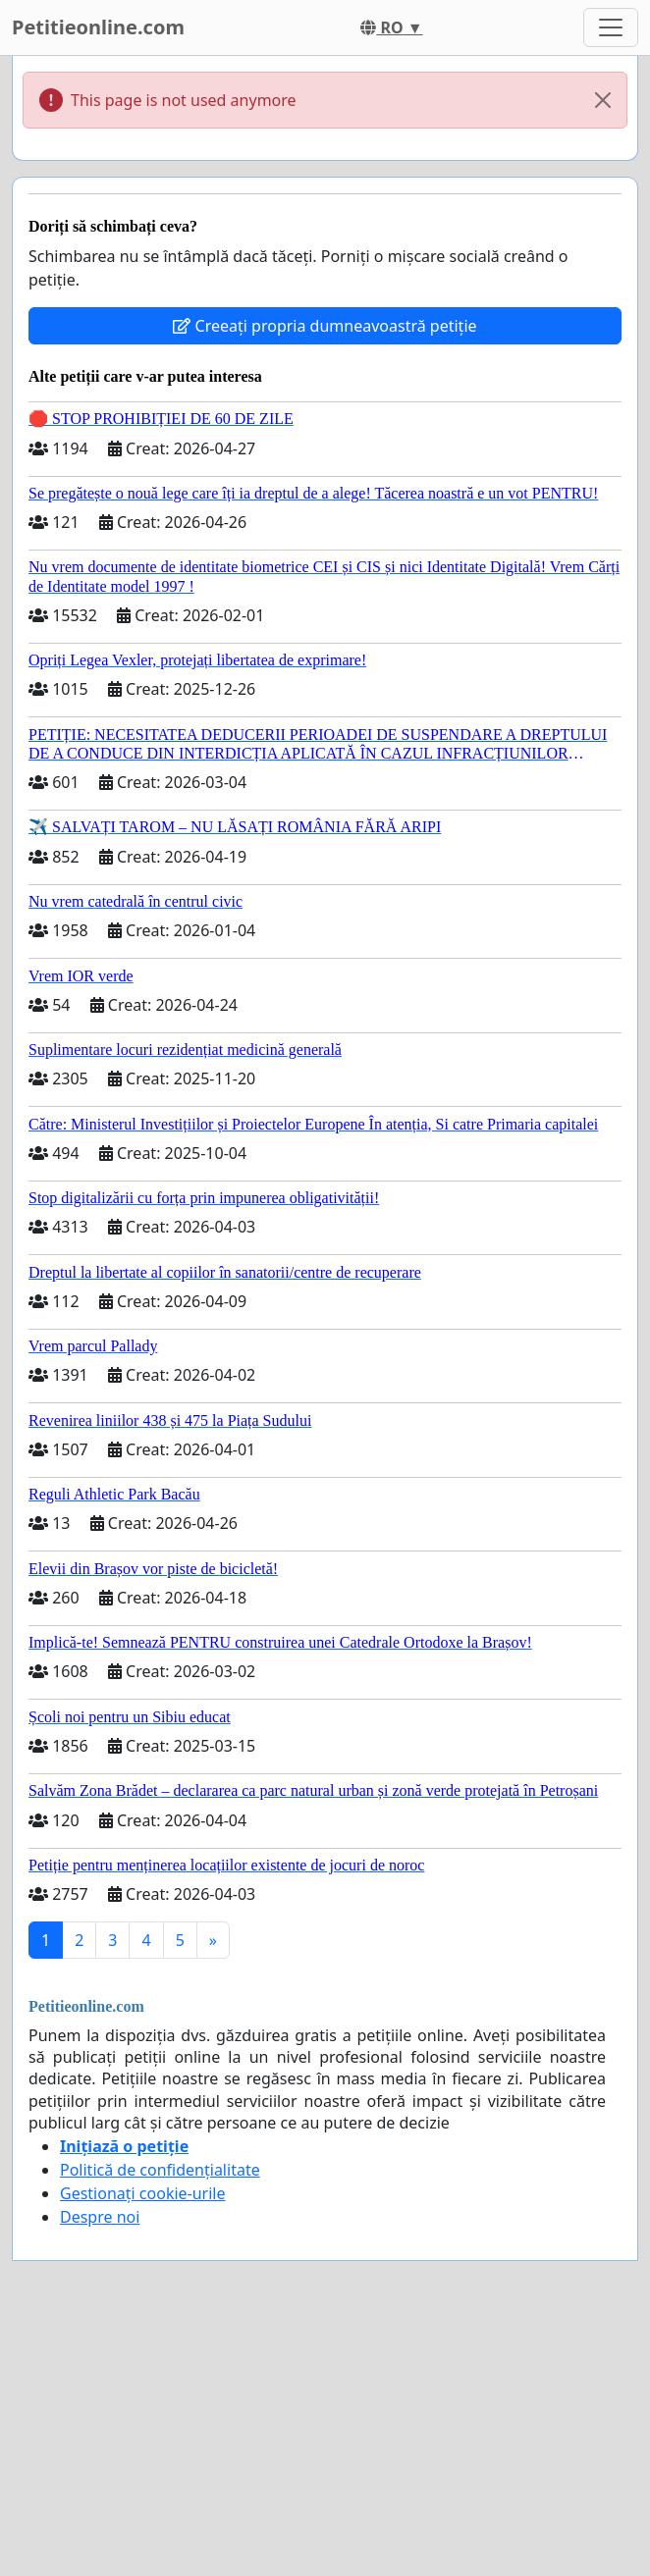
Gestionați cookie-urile (143, 2193)
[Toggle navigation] (610, 27)
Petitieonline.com (98, 27)
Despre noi (99, 2217)
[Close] (602, 100)
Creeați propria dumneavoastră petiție (324, 326)
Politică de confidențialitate (160, 2170)
